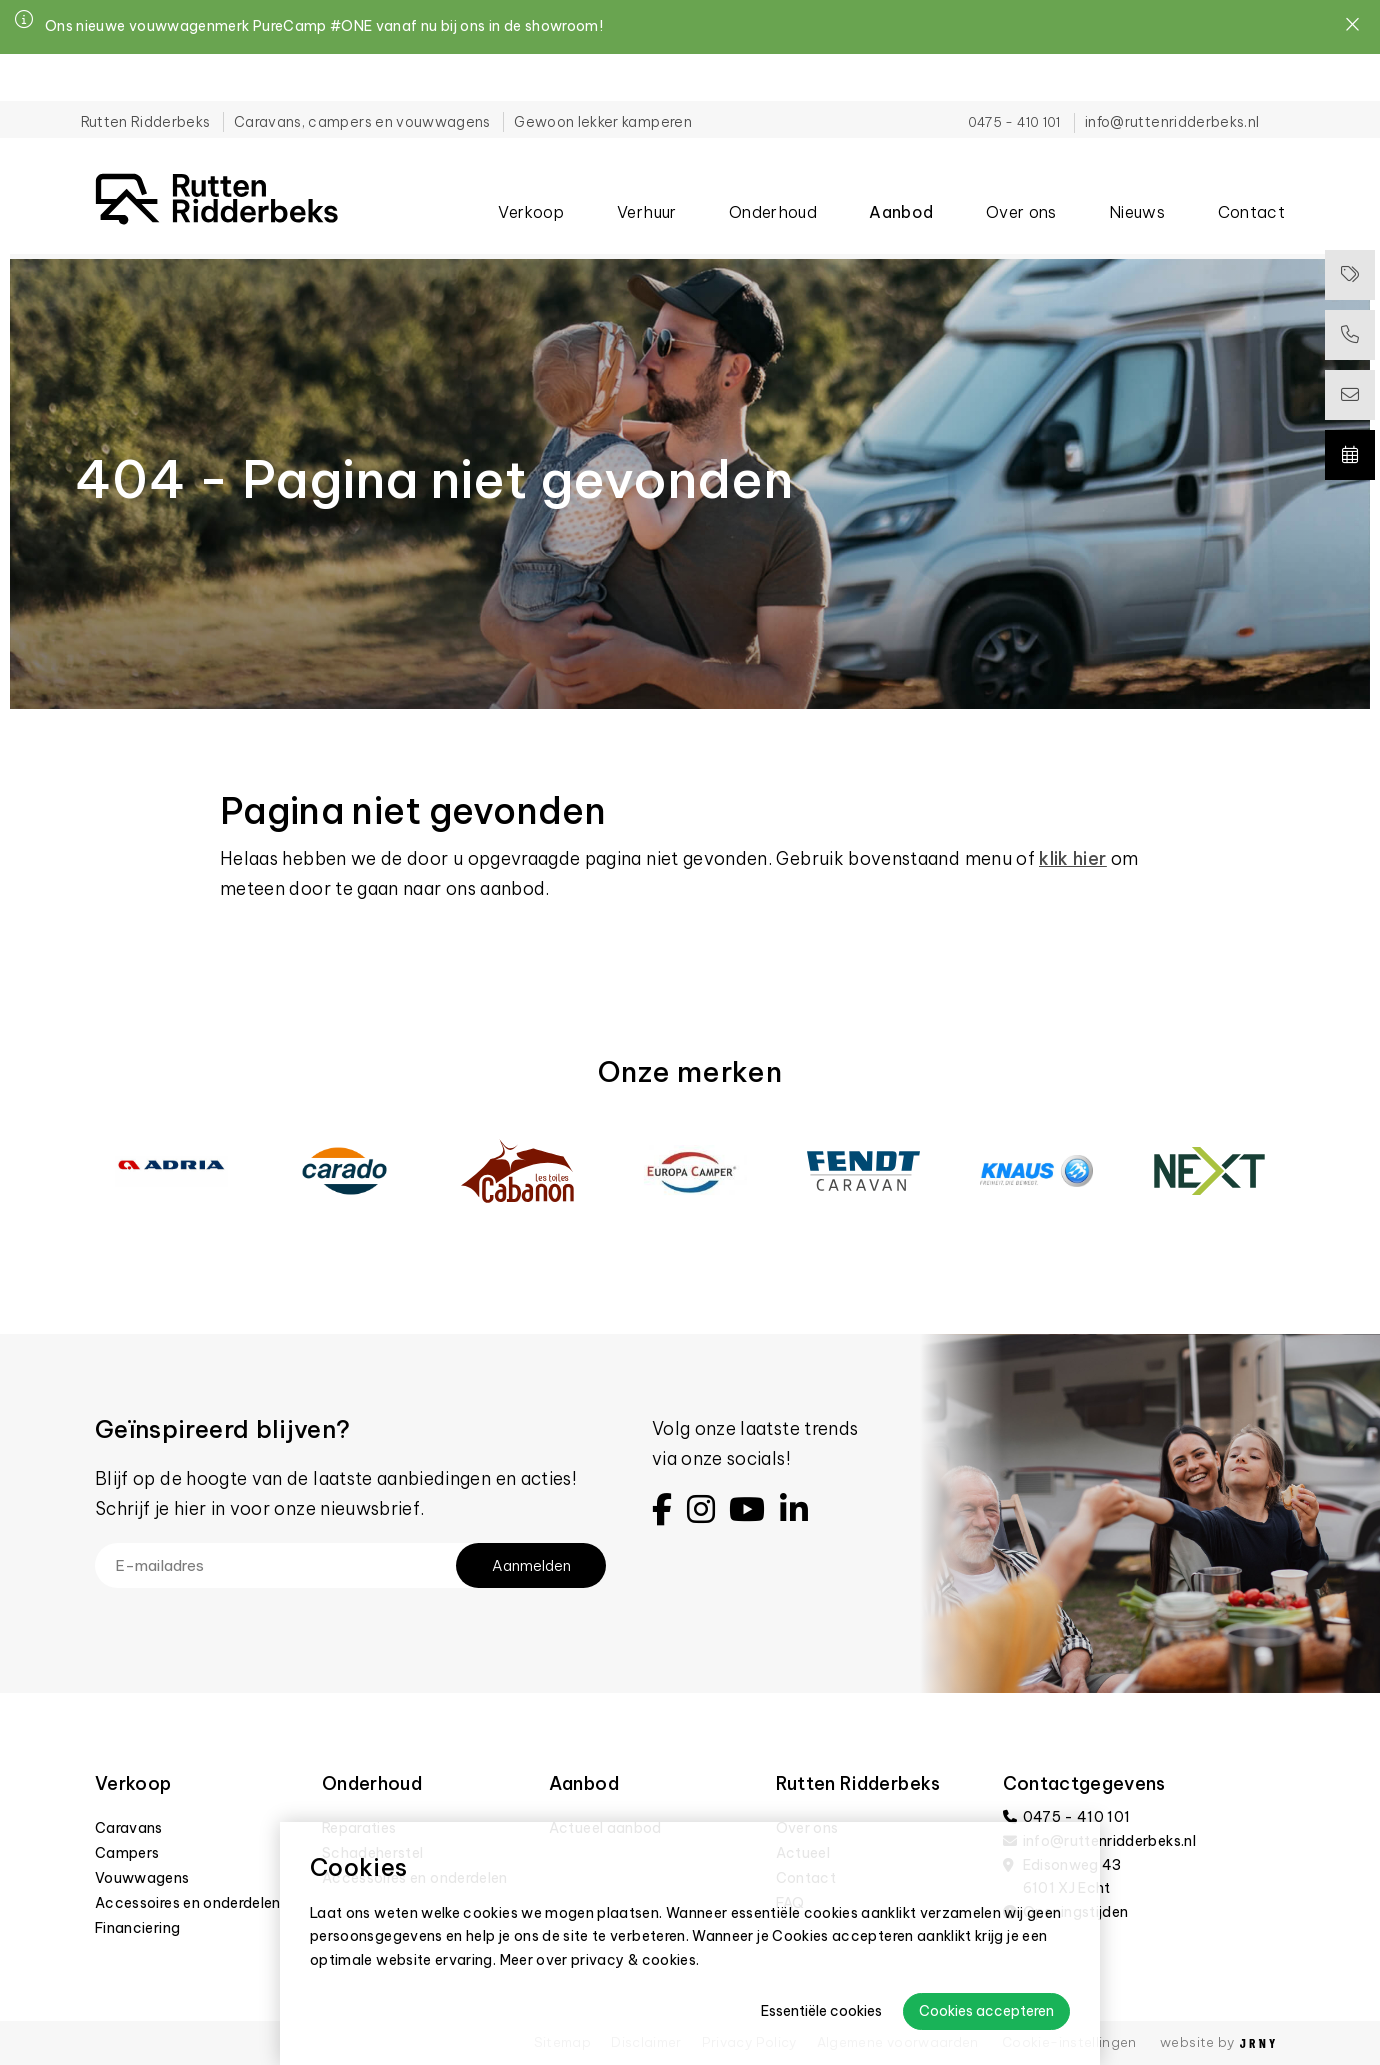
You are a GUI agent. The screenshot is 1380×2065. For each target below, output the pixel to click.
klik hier (1072, 858)
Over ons (1021, 179)
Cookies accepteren (986, 2011)
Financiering (137, 1928)
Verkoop (531, 179)
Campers (127, 1853)
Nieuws (1137, 179)
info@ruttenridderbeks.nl (1158, 75)
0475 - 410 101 (999, 75)
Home (39, 241)
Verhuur (646, 179)
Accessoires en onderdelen (188, 1903)
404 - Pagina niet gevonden (149, 241)
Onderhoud (773, 179)
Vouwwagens (142, 1878)
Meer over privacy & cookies (598, 1960)
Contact (1251, 179)
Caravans (129, 1828)
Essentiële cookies (821, 2011)
